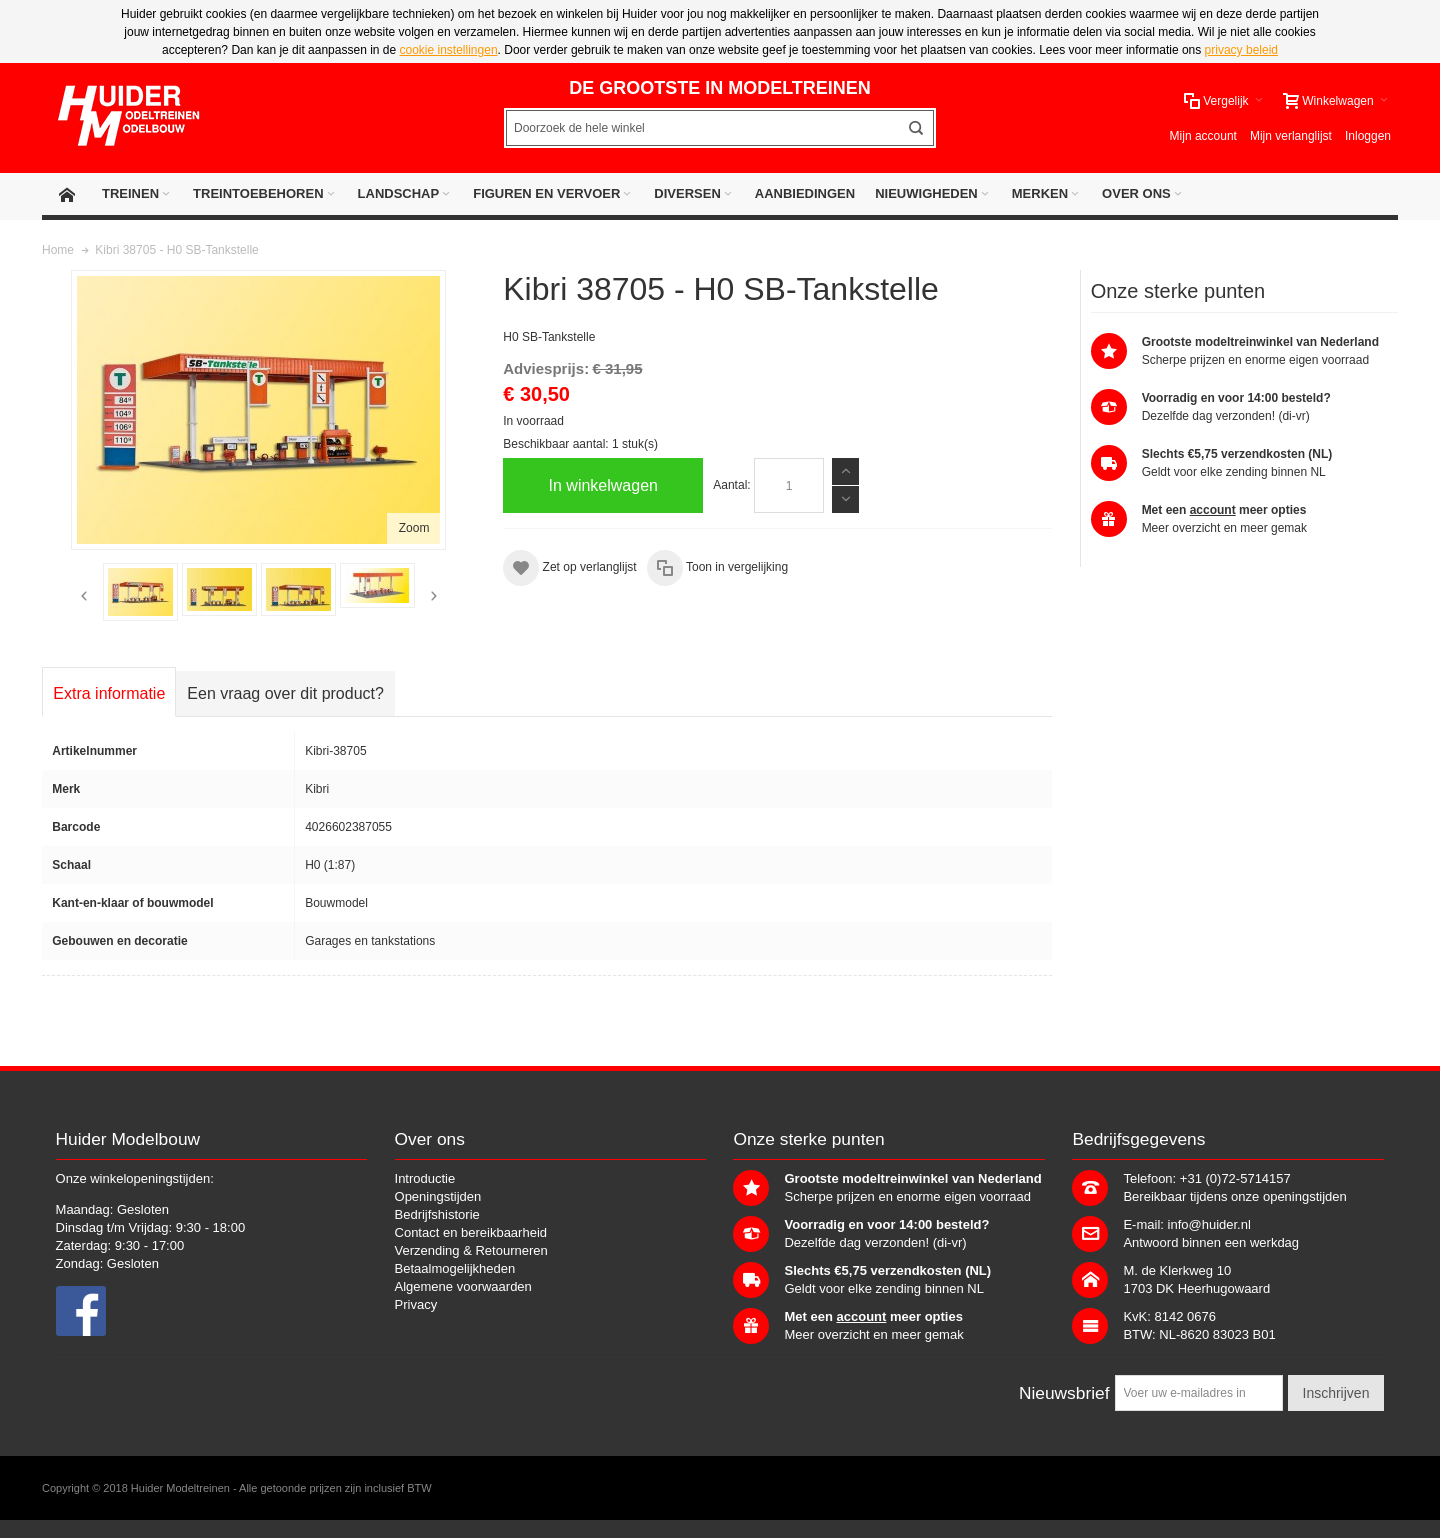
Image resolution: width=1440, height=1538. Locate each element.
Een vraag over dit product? (285, 693)
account (1213, 510)
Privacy (416, 1304)
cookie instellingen (449, 50)
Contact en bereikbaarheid (471, 1232)
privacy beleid (1241, 50)
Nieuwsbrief (1064, 1393)
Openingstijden (438, 1196)
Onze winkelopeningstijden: (135, 1178)
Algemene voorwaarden (463, 1286)
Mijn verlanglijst (1291, 136)
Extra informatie (109, 693)
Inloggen (1368, 136)
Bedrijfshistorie (437, 1214)
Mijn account (1203, 136)
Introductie (425, 1178)
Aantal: (731, 485)
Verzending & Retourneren (471, 1250)
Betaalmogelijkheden (455, 1268)
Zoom (414, 528)
